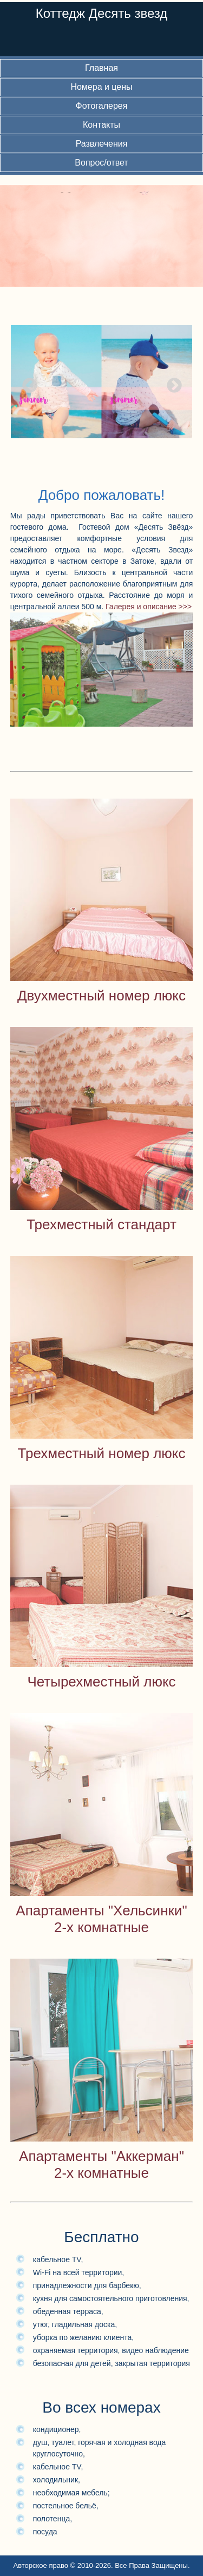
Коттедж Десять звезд (102, 13)
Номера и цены (101, 86)
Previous (26, 382)
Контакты (101, 124)
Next (171, 382)
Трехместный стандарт (101, 1224)
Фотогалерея (102, 105)
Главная (101, 68)
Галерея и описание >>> (149, 606)
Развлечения (102, 143)
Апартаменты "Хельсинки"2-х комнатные (101, 1918)
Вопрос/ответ (101, 162)
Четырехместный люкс (101, 1682)
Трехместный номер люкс (102, 1453)
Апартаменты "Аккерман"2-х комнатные (101, 2164)
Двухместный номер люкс (101, 995)
